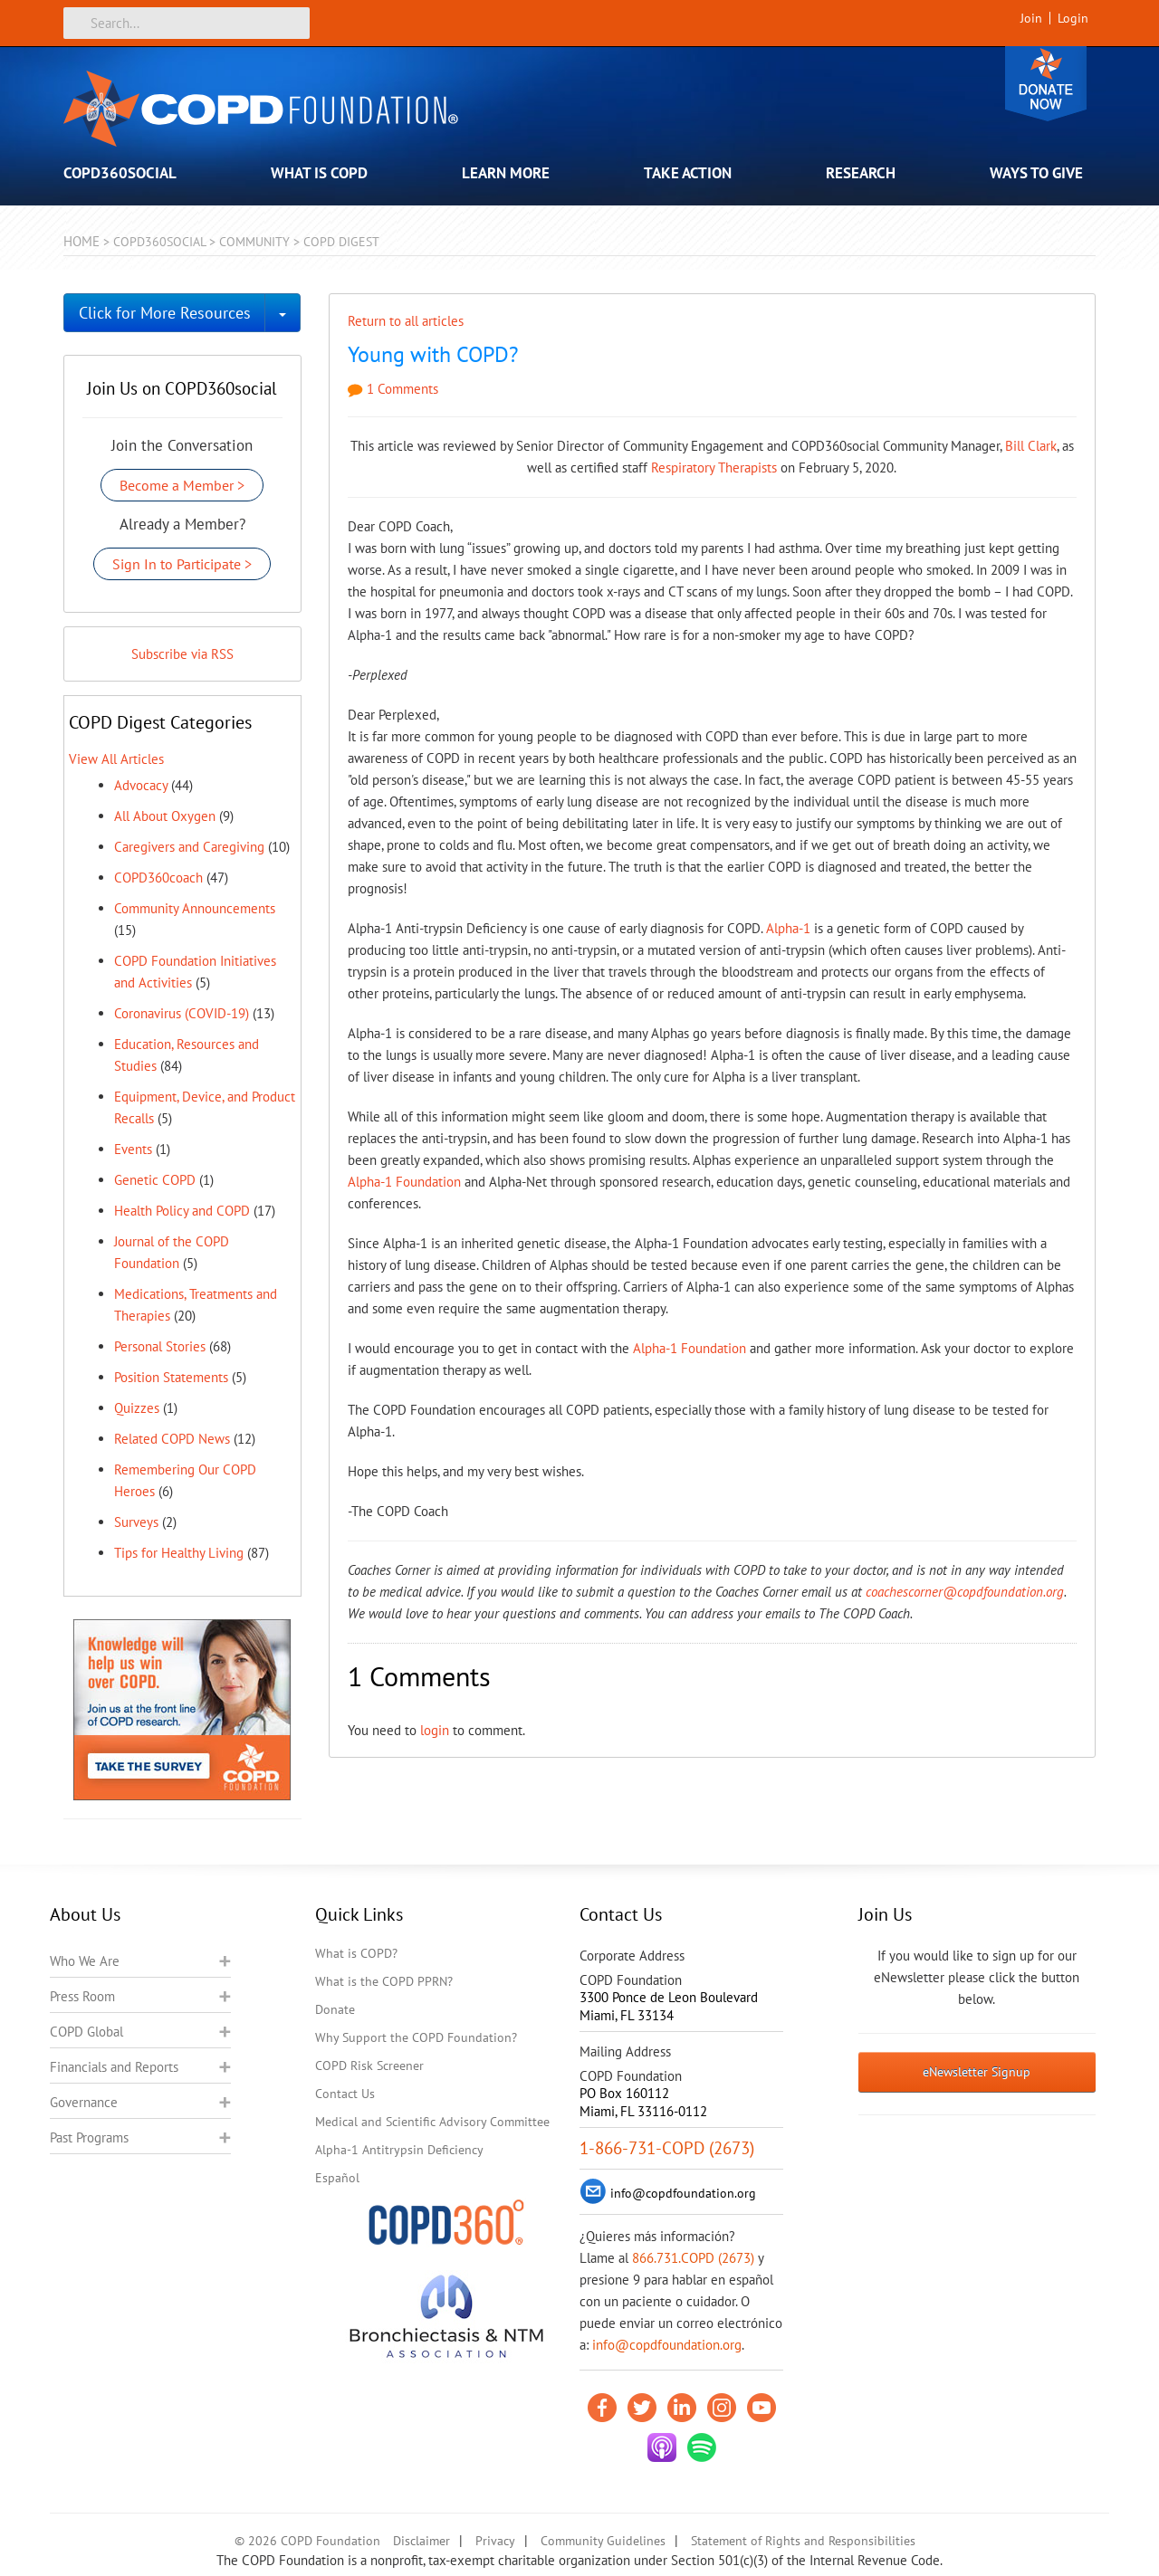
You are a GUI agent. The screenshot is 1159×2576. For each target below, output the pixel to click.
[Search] (186, 23)
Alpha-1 (788, 928)
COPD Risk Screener (369, 2065)
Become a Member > (182, 485)
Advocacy (141, 785)
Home (81, 241)
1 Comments (393, 388)
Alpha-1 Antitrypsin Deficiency (399, 2150)
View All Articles (116, 759)
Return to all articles (406, 320)
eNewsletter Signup (976, 2072)
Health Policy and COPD (182, 1210)
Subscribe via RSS (182, 654)
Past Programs (89, 2137)
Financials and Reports (114, 2066)
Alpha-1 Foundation (404, 1181)
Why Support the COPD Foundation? (416, 2037)
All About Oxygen (165, 816)
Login (1073, 18)
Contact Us (345, 2093)
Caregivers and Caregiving (189, 846)
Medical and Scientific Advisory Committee (432, 2121)
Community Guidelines (603, 2541)
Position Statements (171, 1377)
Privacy (495, 2541)
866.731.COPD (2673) (693, 2257)
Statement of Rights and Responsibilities (803, 2541)
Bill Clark (1031, 445)
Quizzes (136, 1408)
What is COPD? (356, 1953)
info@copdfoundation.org (667, 2344)
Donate (1046, 83)
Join (1031, 18)
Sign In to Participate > (182, 564)
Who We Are (85, 1961)
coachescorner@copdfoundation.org (965, 1591)
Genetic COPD (155, 1179)
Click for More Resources (165, 312)
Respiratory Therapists (714, 467)
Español (337, 2178)
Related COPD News (172, 1438)
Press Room (82, 1996)
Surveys (136, 1522)
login (434, 1730)
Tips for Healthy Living (179, 1552)
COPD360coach (158, 877)
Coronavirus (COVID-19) (181, 1013)
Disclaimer (421, 2541)
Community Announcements (194, 908)
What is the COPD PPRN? (384, 1981)
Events (133, 1149)
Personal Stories (160, 1346)
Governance (84, 2102)
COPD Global (86, 2031)
